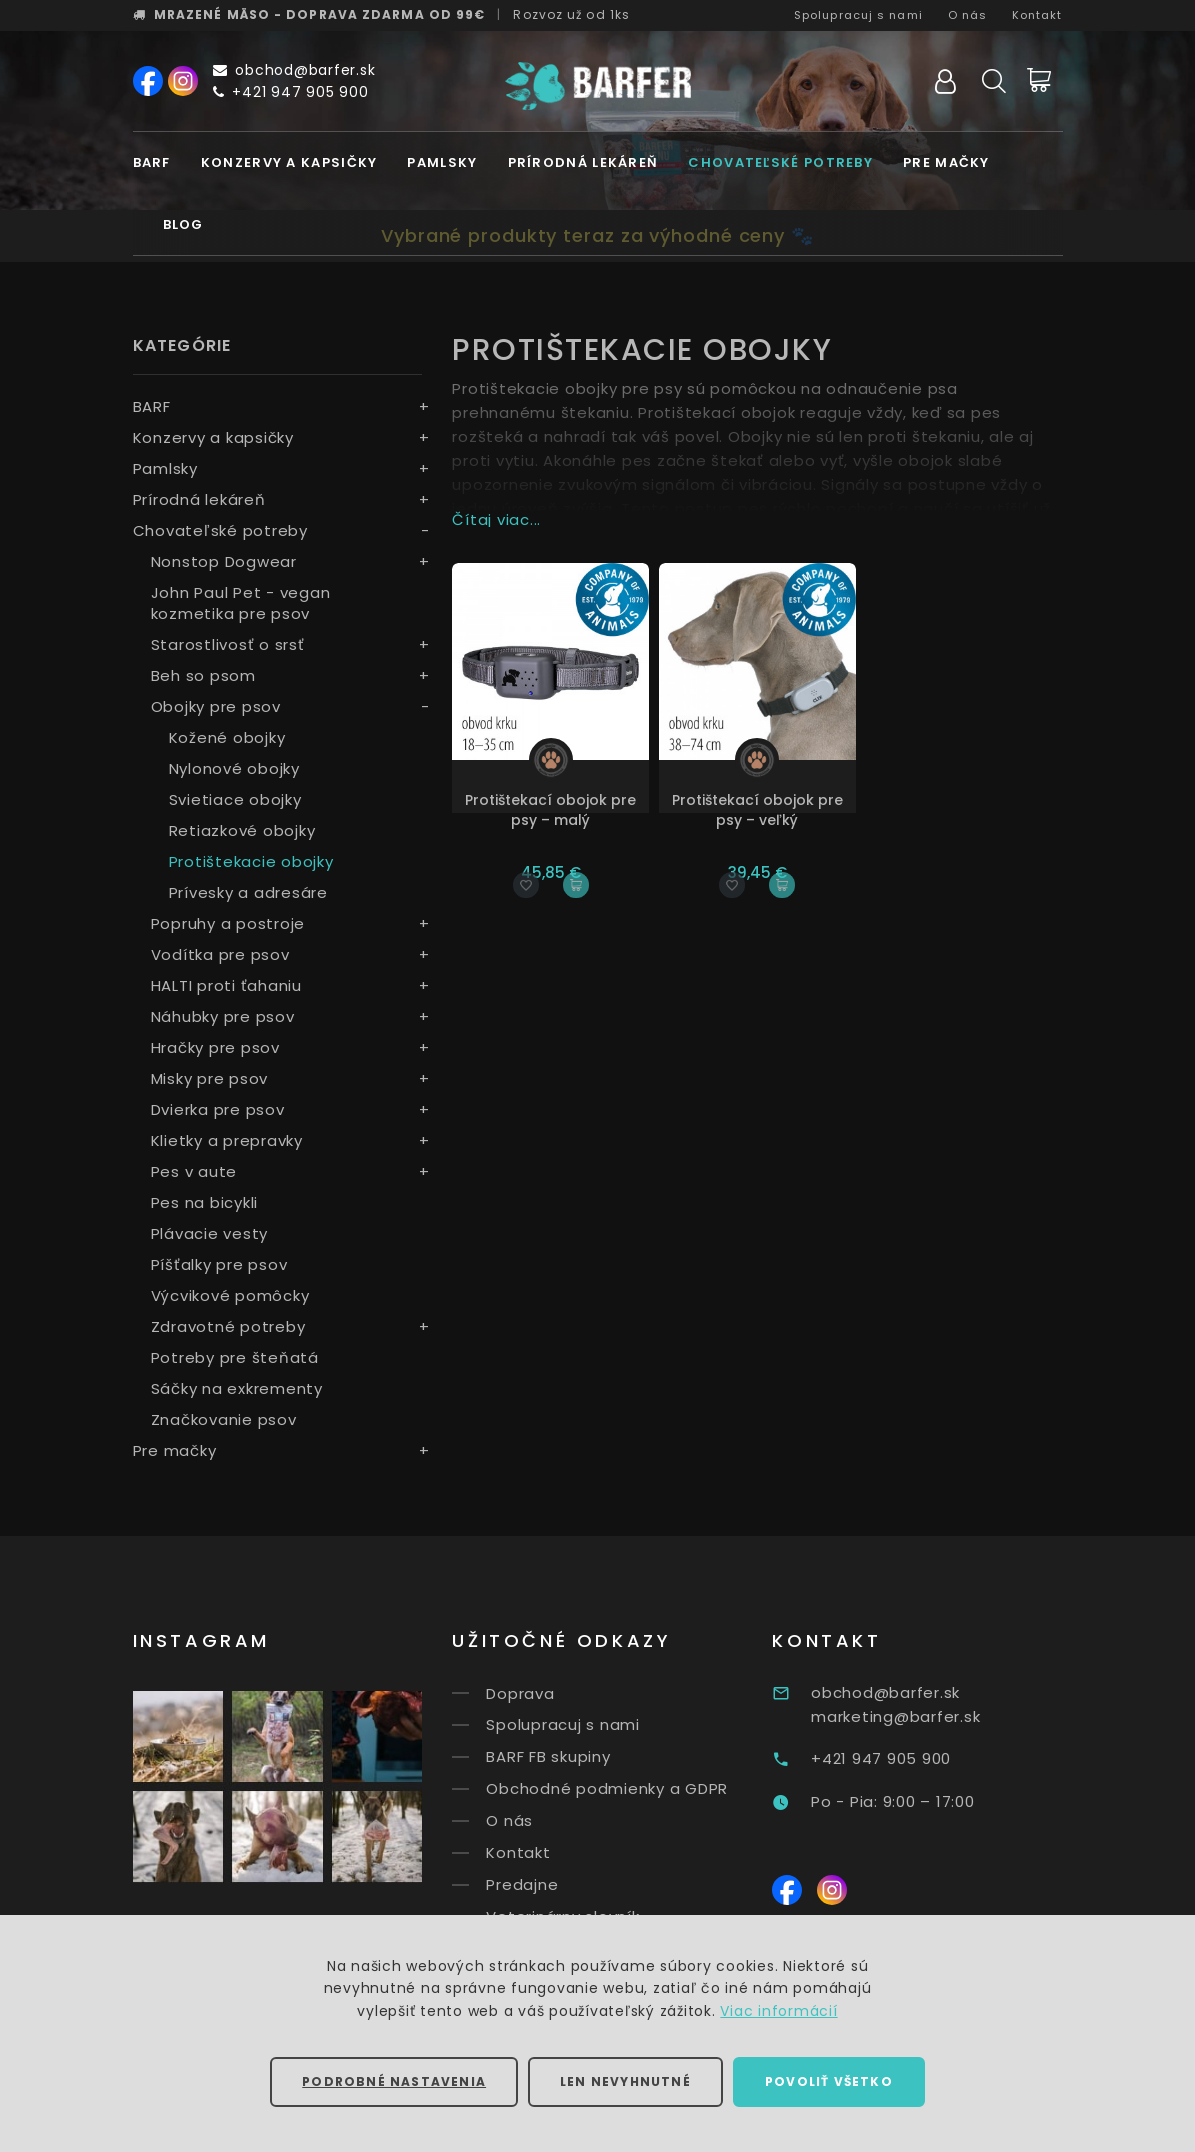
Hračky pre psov (215, 1047)
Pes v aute (194, 1171)
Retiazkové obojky (242, 830)
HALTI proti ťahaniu (226, 985)
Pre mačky (946, 162)
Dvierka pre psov (218, 1109)
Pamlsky (442, 162)
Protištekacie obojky (251, 861)
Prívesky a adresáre (248, 892)
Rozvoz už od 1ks (571, 14)
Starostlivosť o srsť (228, 644)
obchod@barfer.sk (294, 70)
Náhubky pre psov (223, 1016)
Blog (183, 224)
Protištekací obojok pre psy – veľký (757, 810)
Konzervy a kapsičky (289, 162)
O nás (968, 15)
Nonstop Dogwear (224, 561)
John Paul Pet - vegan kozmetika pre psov (241, 603)
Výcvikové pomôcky (230, 1295)
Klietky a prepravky (227, 1140)
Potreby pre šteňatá (235, 1357)
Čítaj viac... (496, 519)
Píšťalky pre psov (219, 1264)
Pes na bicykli (205, 1202)
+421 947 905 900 (291, 92)
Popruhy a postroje (228, 923)
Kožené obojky (227, 737)
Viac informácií (778, 2011)
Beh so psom (203, 675)
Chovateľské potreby (780, 162)
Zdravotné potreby (228, 1326)
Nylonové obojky (234, 768)
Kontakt (1037, 15)
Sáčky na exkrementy (237, 1388)
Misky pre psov (210, 1078)
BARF (152, 162)
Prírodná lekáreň (583, 162)
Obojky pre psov (216, 706)
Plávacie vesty (210, 1233)
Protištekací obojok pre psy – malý (550, 810)
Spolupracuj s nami (858, 15)
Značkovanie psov (224, 1419)
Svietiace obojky (235, 799)
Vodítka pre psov (220, 954)
